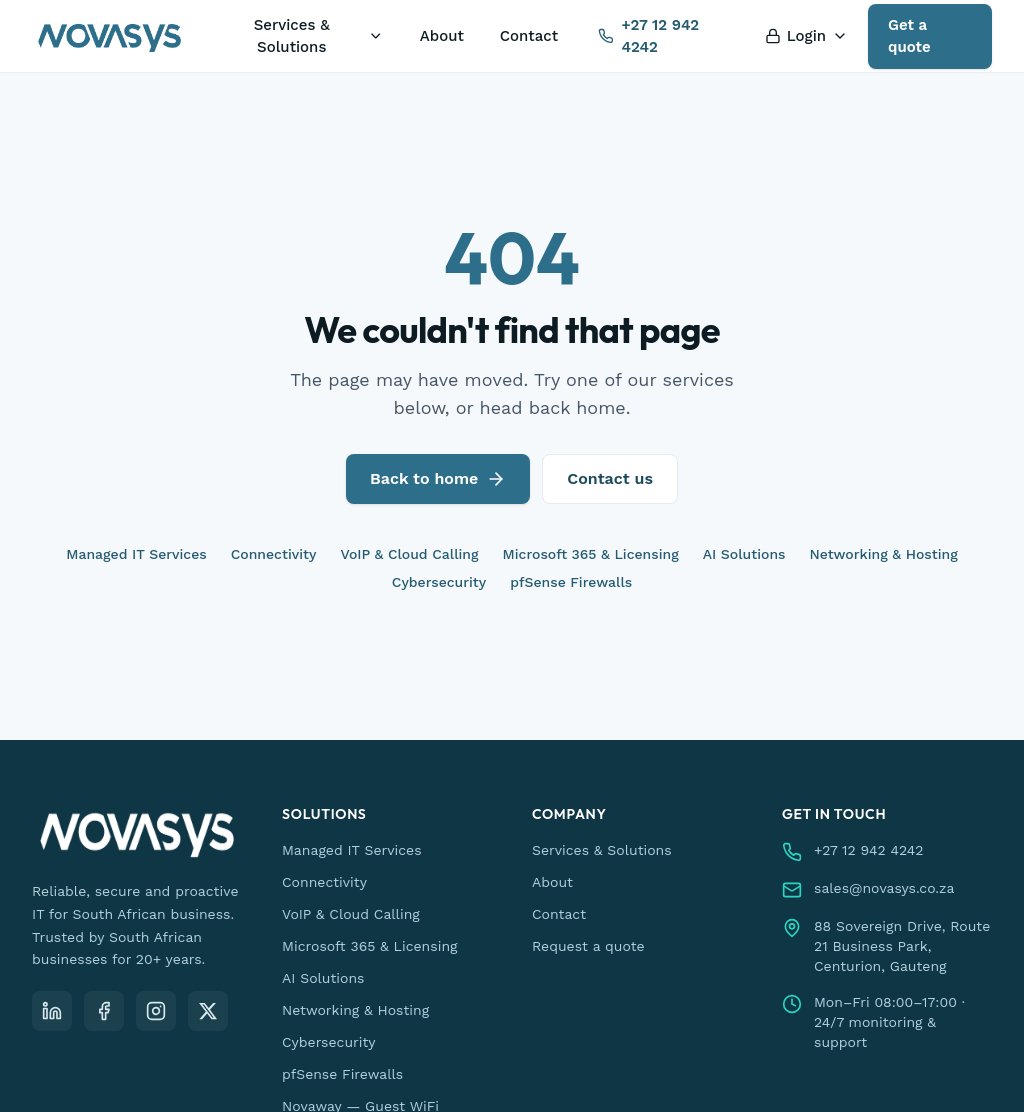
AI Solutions (744, 554)
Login (806, 36)
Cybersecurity (439, 582)
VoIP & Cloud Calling (409, 554)
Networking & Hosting (884, 554)
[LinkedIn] (52, 1011)
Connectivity (274, 554)
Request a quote (588, 946)
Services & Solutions (319, 36)
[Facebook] (104, 1011)
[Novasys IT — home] (109, 36)
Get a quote (909, 36)
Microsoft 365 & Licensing (591, 554)
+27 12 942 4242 (648, 36)
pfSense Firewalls (571, 582)
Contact (529, 36)
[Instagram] (156, 1011)
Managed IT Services (136, 554)
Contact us (610, 478)
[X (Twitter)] (208, 1011)
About (442, 36)
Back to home (438, 479)
